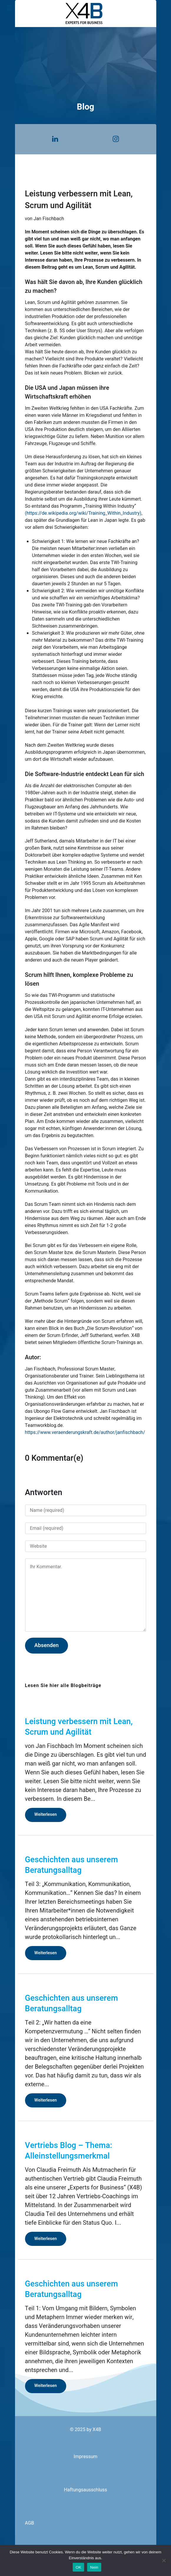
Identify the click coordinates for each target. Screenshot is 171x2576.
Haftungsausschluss (85, 2489)
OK (78, 2567)
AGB (29, 2523)
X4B (97, 2429)
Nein (94, 2567)
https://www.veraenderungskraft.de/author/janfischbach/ (85, 1432)
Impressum (85, 2456)
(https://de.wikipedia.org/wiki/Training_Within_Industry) (83, 513)
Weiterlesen (45, 1814)
